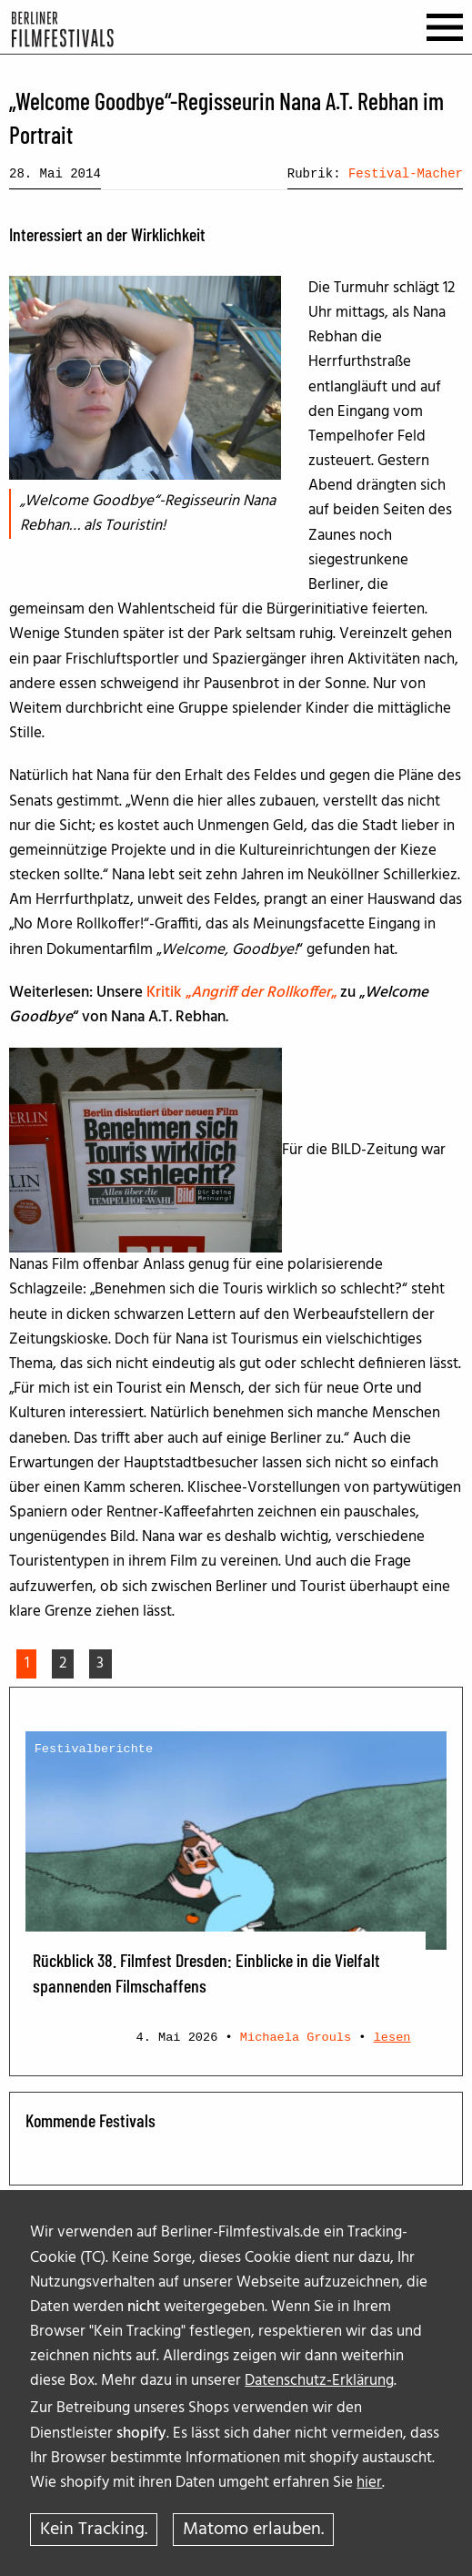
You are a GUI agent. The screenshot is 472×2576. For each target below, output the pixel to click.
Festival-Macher (405, 174)
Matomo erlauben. (253, 2529)
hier (369, 2482)
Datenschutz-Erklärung (319, 2380)
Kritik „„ (241, 992)
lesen (392, 2037)
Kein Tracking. (93, 2529)
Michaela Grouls (295, 2037)
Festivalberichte (94, 1749)
